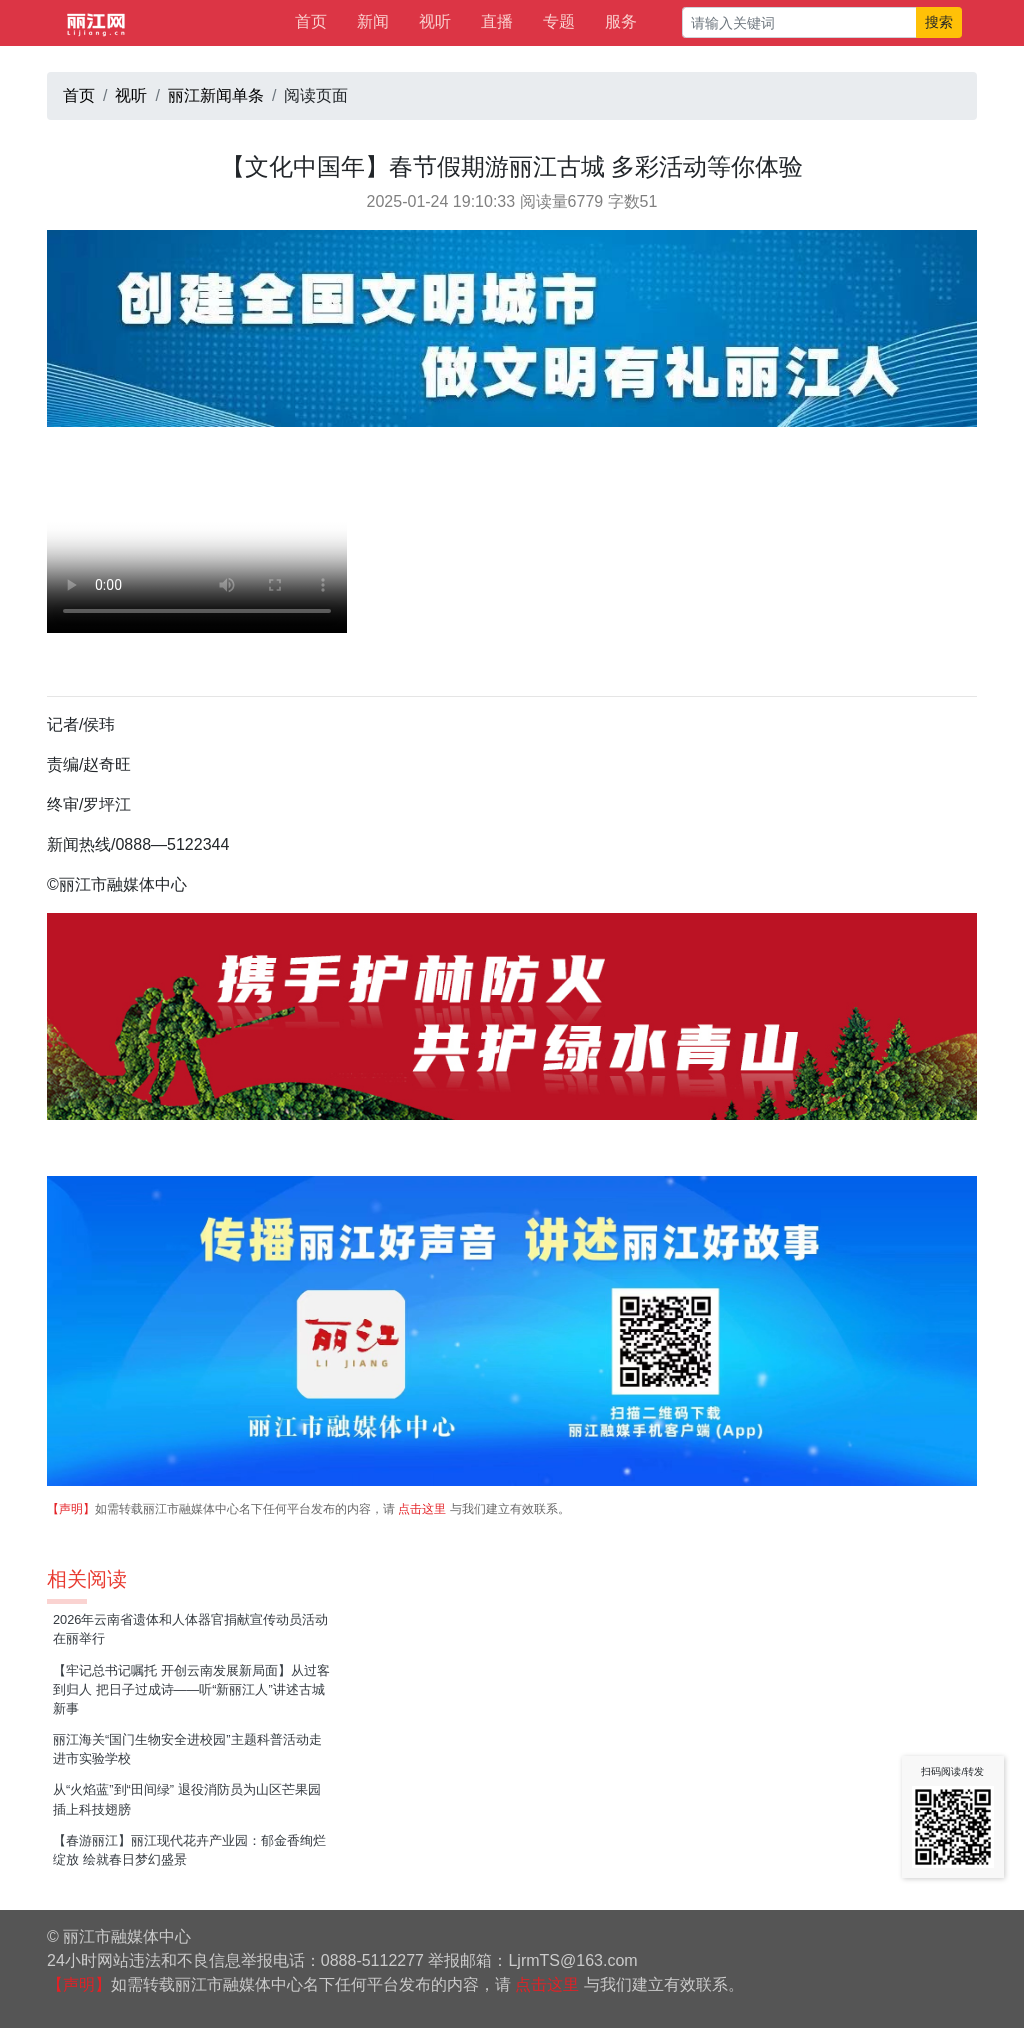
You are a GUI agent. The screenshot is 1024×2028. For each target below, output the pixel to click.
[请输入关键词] (799, 22)
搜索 (939, 22)
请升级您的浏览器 (197, 558)
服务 (621, 21)
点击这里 (422, 1509)
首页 (311, 21)
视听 (435, 21)
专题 (559, 21)
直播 (497, 21)
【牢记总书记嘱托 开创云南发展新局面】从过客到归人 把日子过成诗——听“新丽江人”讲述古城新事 (191, 1689)
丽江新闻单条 (216, 95)
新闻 (373, 21)
